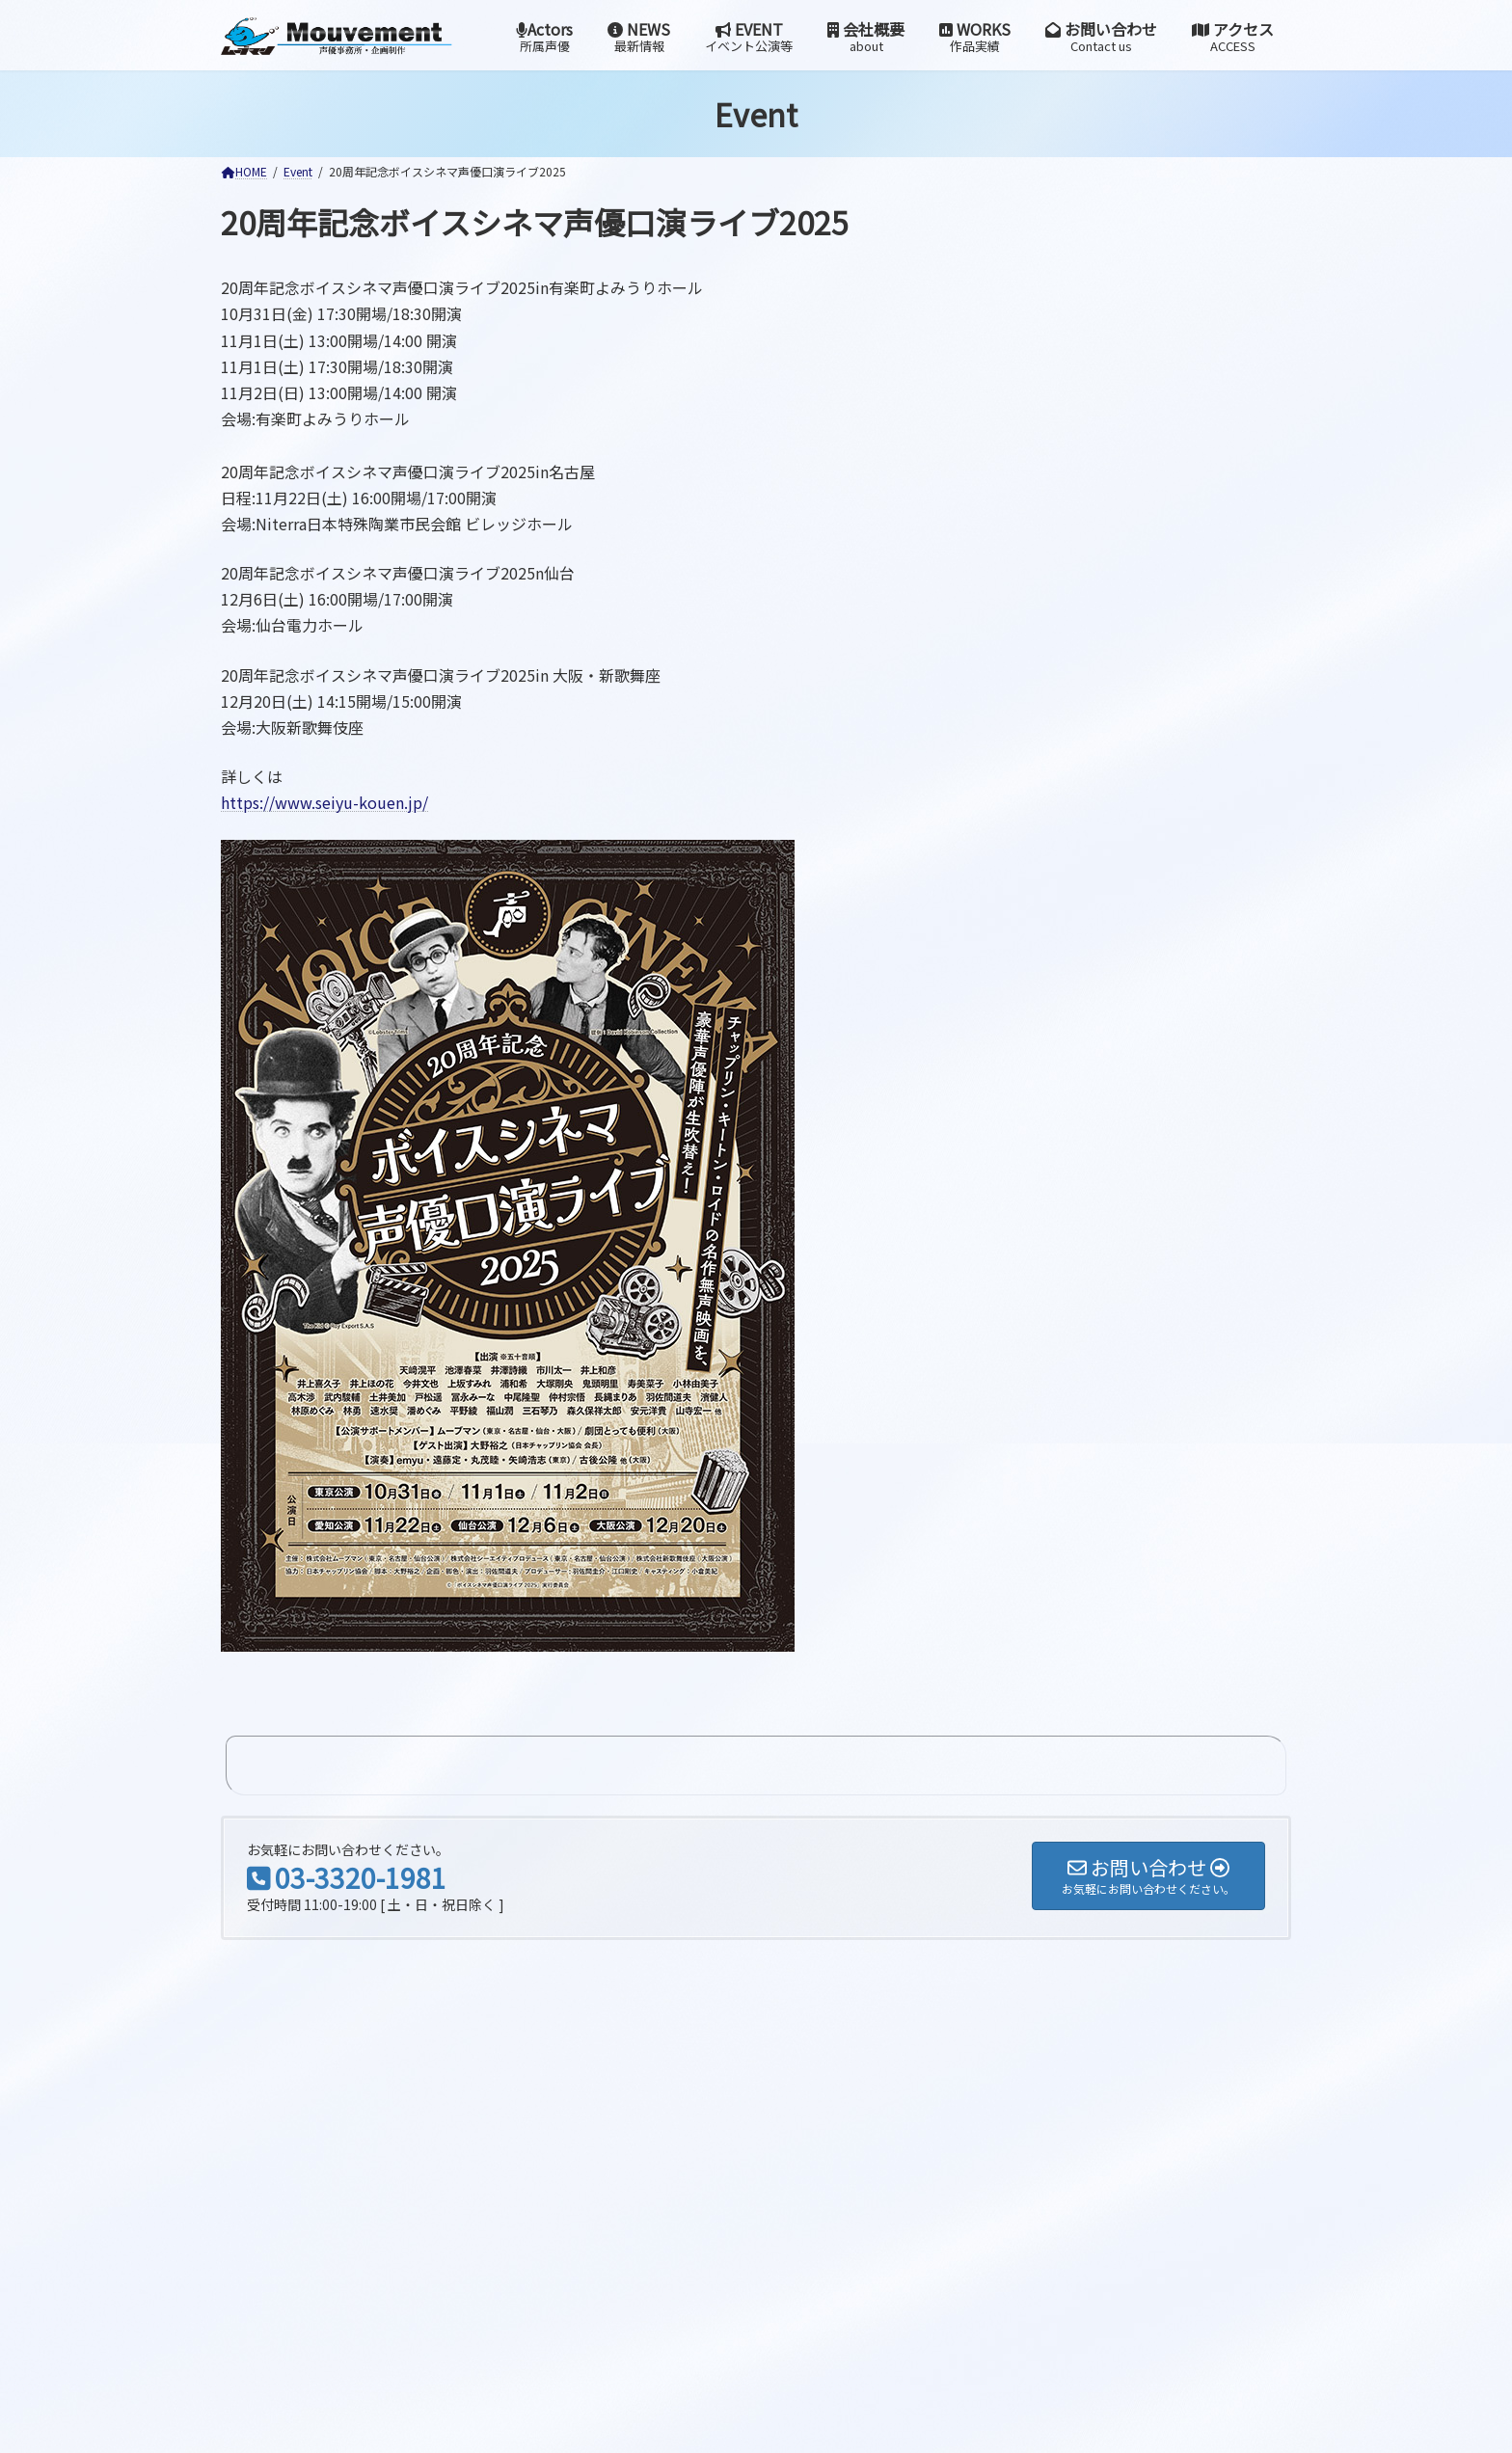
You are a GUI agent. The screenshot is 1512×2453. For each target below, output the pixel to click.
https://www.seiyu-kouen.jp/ (324, 802)
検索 (492, 1905)
